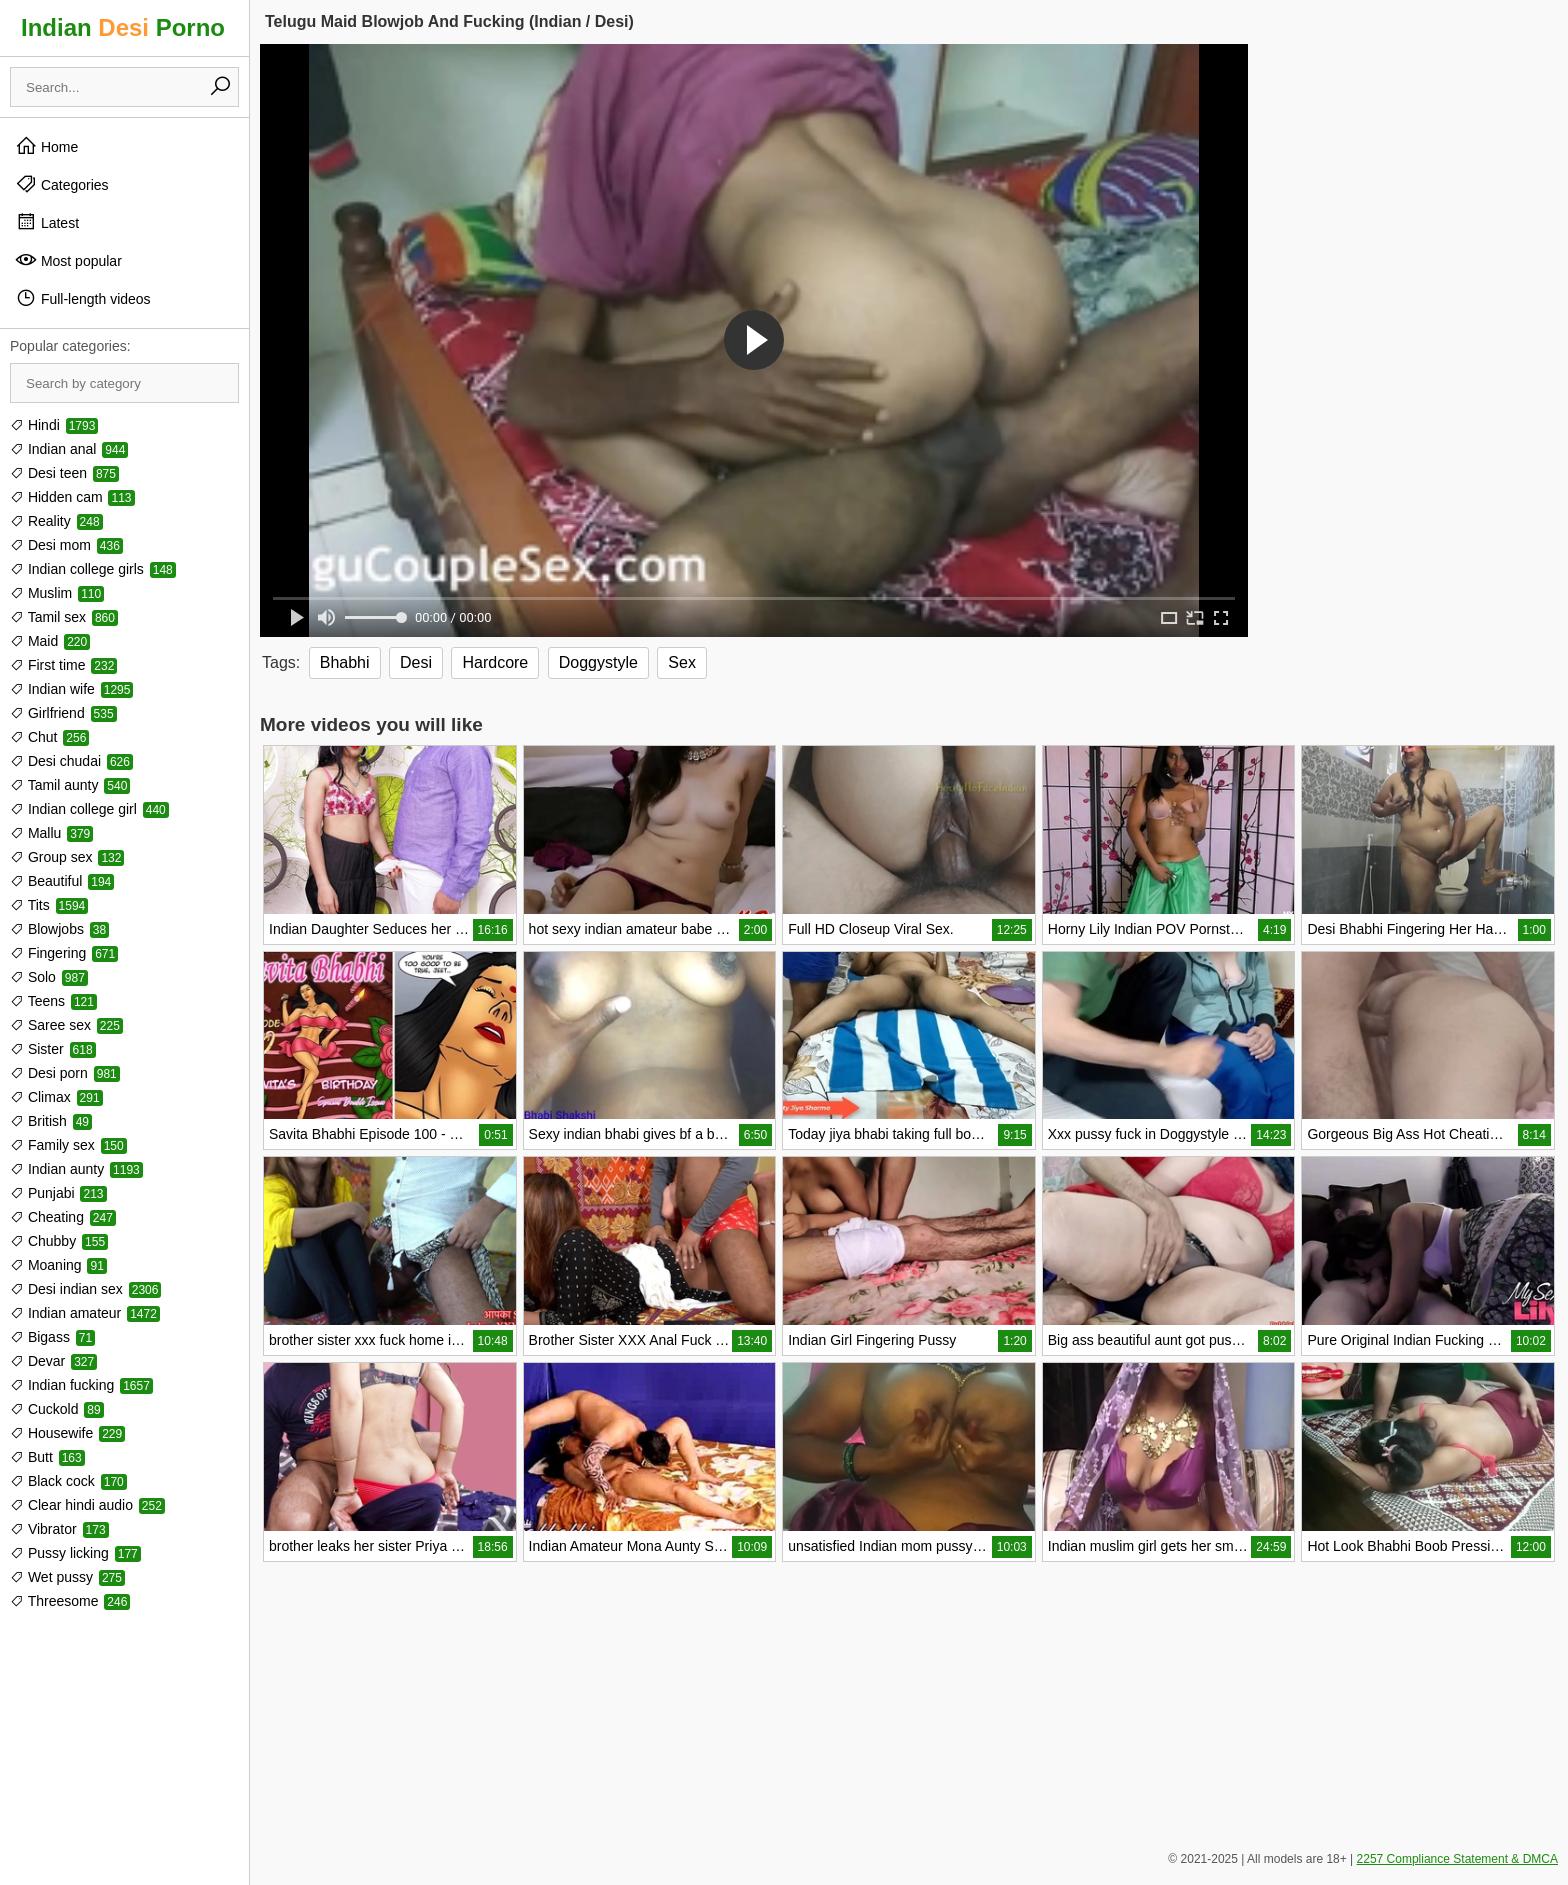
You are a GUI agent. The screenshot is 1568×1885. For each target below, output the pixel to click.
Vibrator (59, 1529)
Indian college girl (89, 809)
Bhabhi (345, 662)
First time (63, 665)
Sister (53, 1049)
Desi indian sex (85, 1289)
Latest (47, 222)
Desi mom (66, 545)
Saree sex (66, 1025)
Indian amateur (85, 1313)
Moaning (58, 1265)
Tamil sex (64, 617)
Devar (53, 1361)
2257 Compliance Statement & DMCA (1457, 1859)
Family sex (68, 1145)
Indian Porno (123, 27)
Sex (682, 662)
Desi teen (64, 473)
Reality (56, 521)
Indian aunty (76, 1169)
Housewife (67, 1433)
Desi (416, 662)
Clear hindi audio (87, 1505)
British (51, 1121)
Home (46, 146)
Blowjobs (59, 929)
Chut (49, 737)
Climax (56, 1097)
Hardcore (495, 662)
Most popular (68, 260)
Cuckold (57, 1409)
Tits (49, 905)
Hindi (54, 425)
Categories (62, 184)
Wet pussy (67, 1577)
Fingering (64, 953)
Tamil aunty (70, 785)
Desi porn (65, 1073)
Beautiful (62, 881)
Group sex (67, 857)
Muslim (57, 593)
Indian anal (69, 449)
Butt (47, 1457)
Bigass (52, 1337)
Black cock (68, 1481)
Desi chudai (71, 761)
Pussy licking (75, 1553)
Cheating (63, 1217)
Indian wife (71, 689)
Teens (53, 1001)
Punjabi (58, 1193)
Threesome (70, 1601)
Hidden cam (72, 497)
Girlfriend (63, 713)
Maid (50, 641)
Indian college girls (93, 569)
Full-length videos (83, 298)
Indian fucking (81, 1385)
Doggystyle (598, 662)
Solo (49, 977)
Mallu (51, 833)
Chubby (59, 1241)
